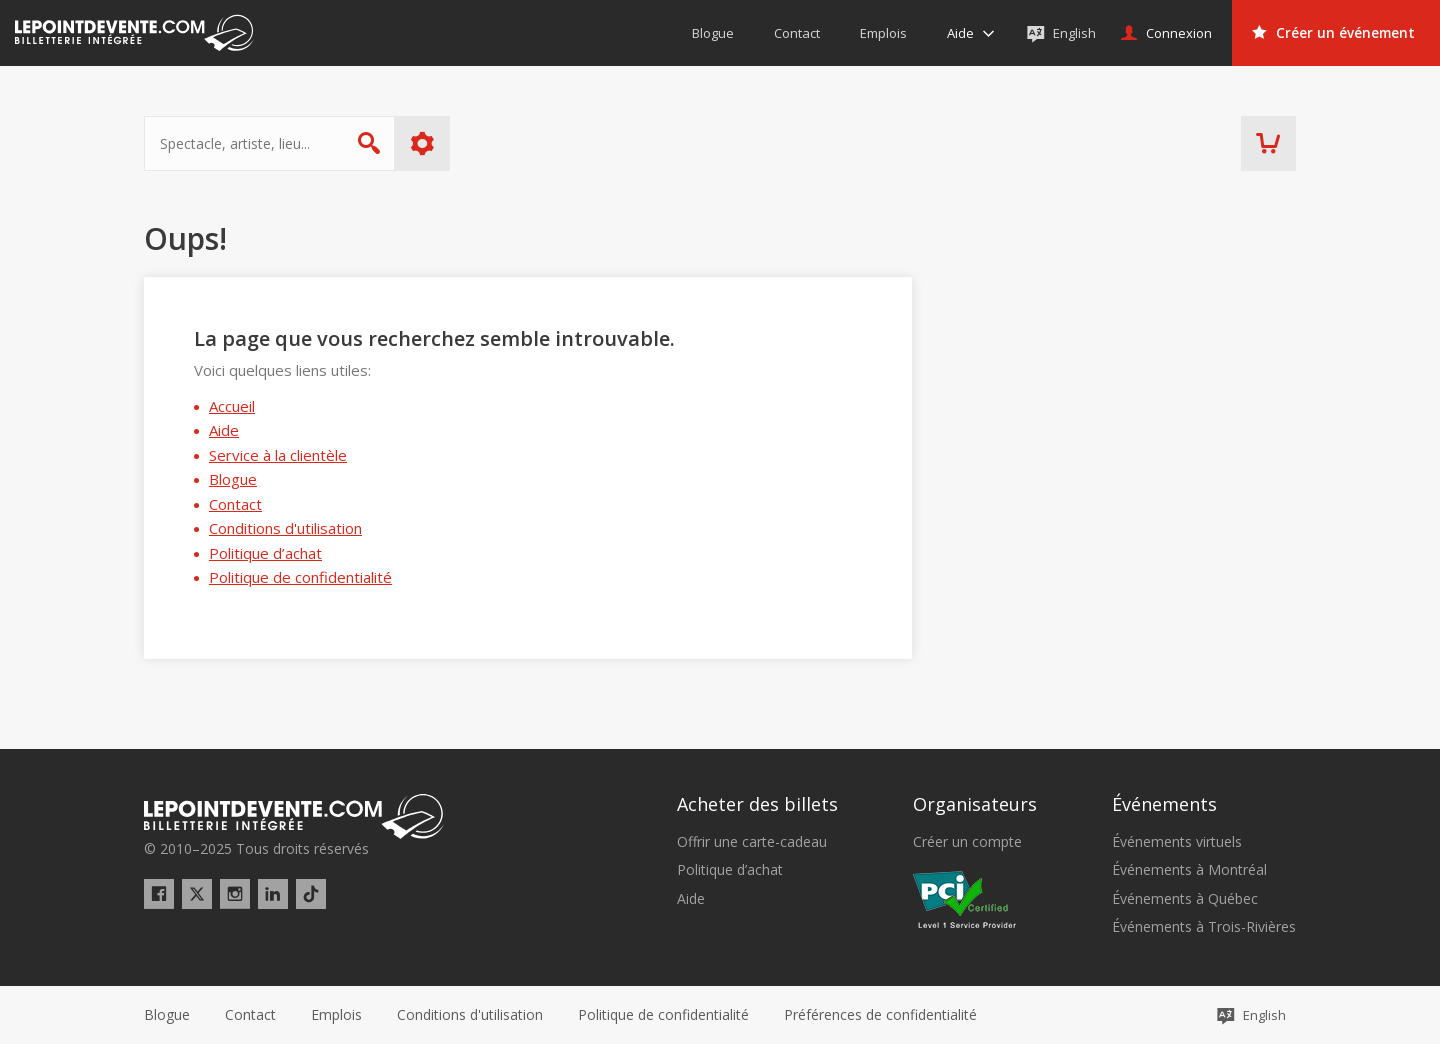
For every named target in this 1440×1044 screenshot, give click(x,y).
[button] (880, 1015)
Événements (1164, 804)
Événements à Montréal (1189, 870)
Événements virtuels (1177, 842)
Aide (224, 430)
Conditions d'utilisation (285, 528)
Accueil (232, 406)
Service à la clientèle (278, 455)
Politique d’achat (265, 553)
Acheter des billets (757, 804)
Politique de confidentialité (300, 577)
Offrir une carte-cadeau (752, 842)
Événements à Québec (1185, 899)
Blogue (233, 479)
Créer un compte (967, 842)
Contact (235, 504)
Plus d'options (422, 143)
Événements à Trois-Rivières (1204, 927)
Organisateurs (975, 804)
